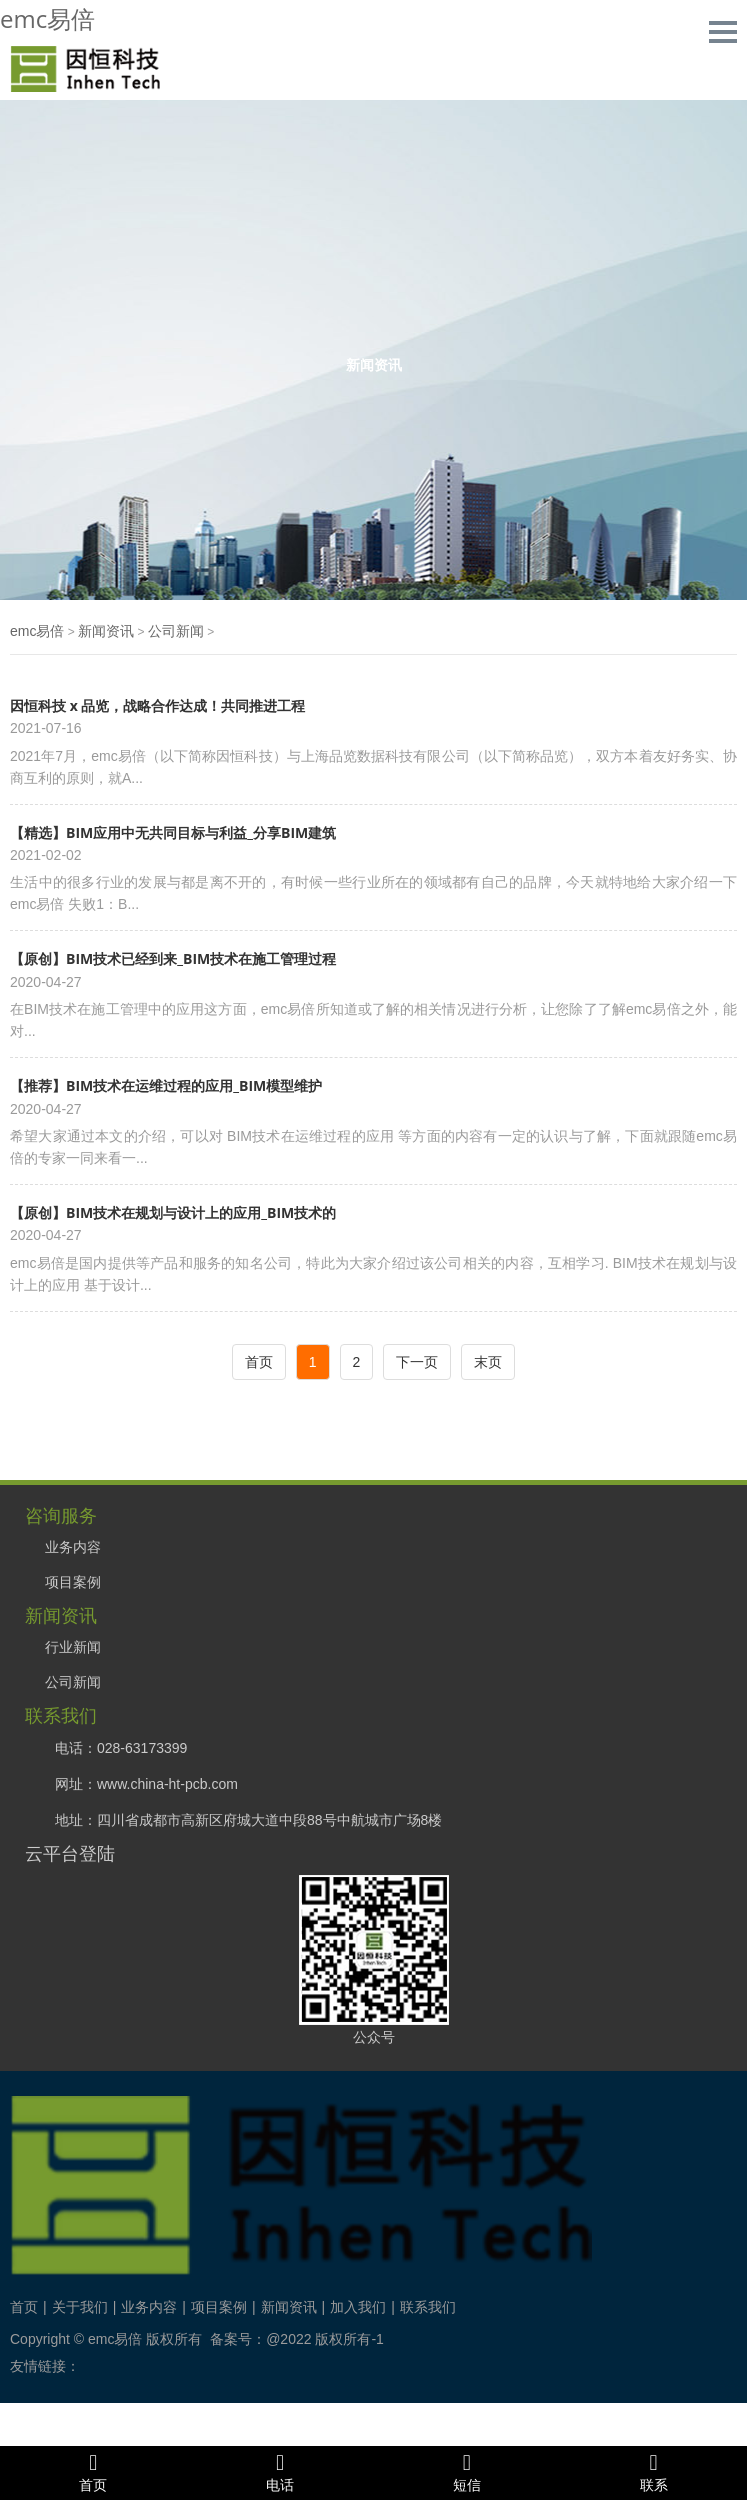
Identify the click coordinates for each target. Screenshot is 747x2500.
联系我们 (428, 2307)
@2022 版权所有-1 (325, 2339)
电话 (280, 2472)
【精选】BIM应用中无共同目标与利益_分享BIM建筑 (173, 832)
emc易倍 (47, 18)
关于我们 (80, 2307)
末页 (488, 1362)
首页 (259, 1362)
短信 (467, 2472)
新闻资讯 (106, 631)
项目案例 (73, 1582)
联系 (653, 2472)
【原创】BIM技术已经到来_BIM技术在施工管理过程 (173, 958)
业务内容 (73, 1547)
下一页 (417, 1362)
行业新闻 (73, 1647)
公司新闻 (176, 631)
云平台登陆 (70, 1853)
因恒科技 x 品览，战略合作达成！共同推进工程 (157, 705)
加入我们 (358, 2307)
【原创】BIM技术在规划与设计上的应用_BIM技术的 (173, 1212)
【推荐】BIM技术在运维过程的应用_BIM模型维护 (166, 1085)
